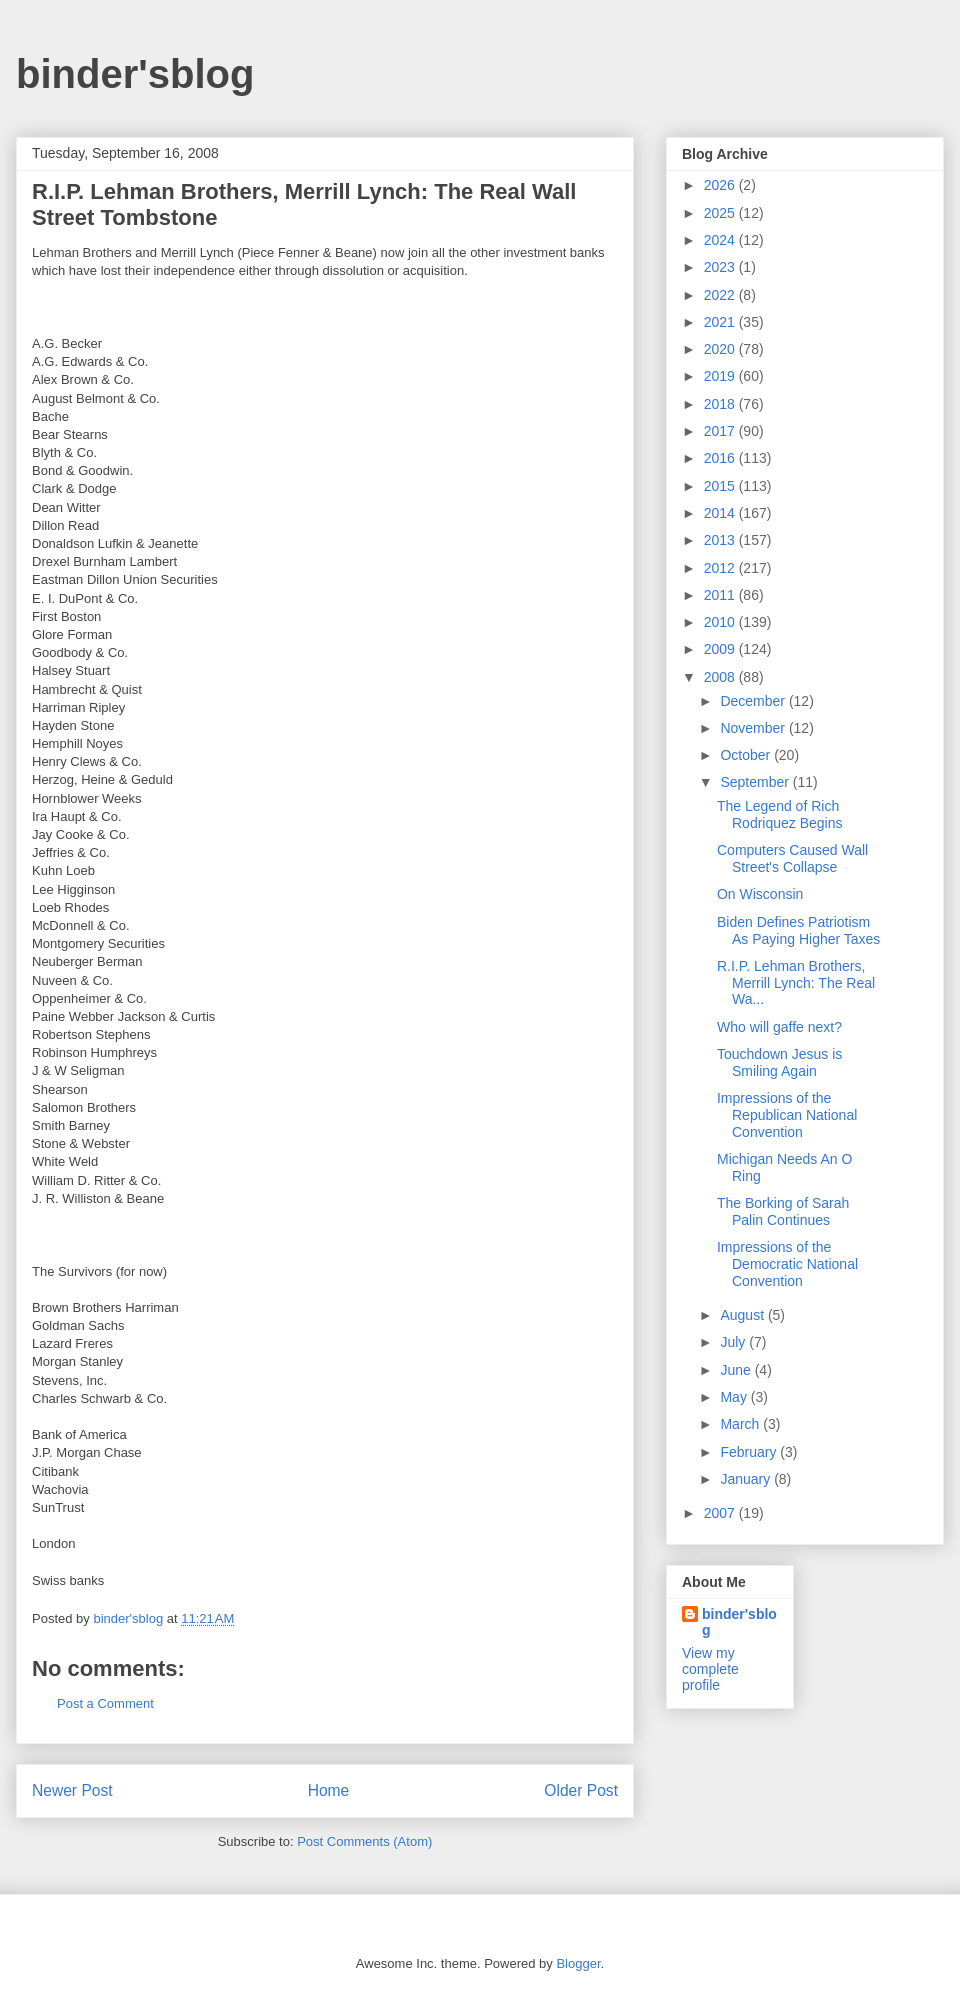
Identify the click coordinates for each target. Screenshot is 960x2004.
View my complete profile (710, 1669)
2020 (721, 349)
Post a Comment (105, 1703)
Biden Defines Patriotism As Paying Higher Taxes (798, 930)
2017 (721, 431)
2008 (721, 677)
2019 (721, 376)
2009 (721, 649)
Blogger (578, 1963)
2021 (721, 322)
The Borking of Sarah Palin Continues (783, 1211)
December (754, 701)
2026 (721, 185)
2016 (721, 458)
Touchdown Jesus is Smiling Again (779, 1062)
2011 (721, 595)
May (735, 1397)
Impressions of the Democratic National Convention (787, 1264)
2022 (721, 295)
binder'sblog (135, 74)
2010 (721, 622)
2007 (721, 1513)
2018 (721, 404)
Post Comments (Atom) (364, 1841)
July (734, 1342)
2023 (721, 267)
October (747, 755)
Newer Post (72, 1790)
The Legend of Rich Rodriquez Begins (780, 814)
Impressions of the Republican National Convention (787, 1115)
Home (329, 1790)
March (741, 1424)
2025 (721, 213)
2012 (721, 568)
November (754, 728)
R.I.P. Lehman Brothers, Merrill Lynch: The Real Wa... (796, 983)
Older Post (581, 1790)
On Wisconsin (760, 894)
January (747, 1479)
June (737, 1370)
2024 (721, 240)
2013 (721, 540)
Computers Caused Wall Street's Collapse (792, 858)
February (750, 1452)
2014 (721, 513)
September (756, 782)
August (743, 1315)
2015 (721, 486)
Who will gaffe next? (779, 1027)
